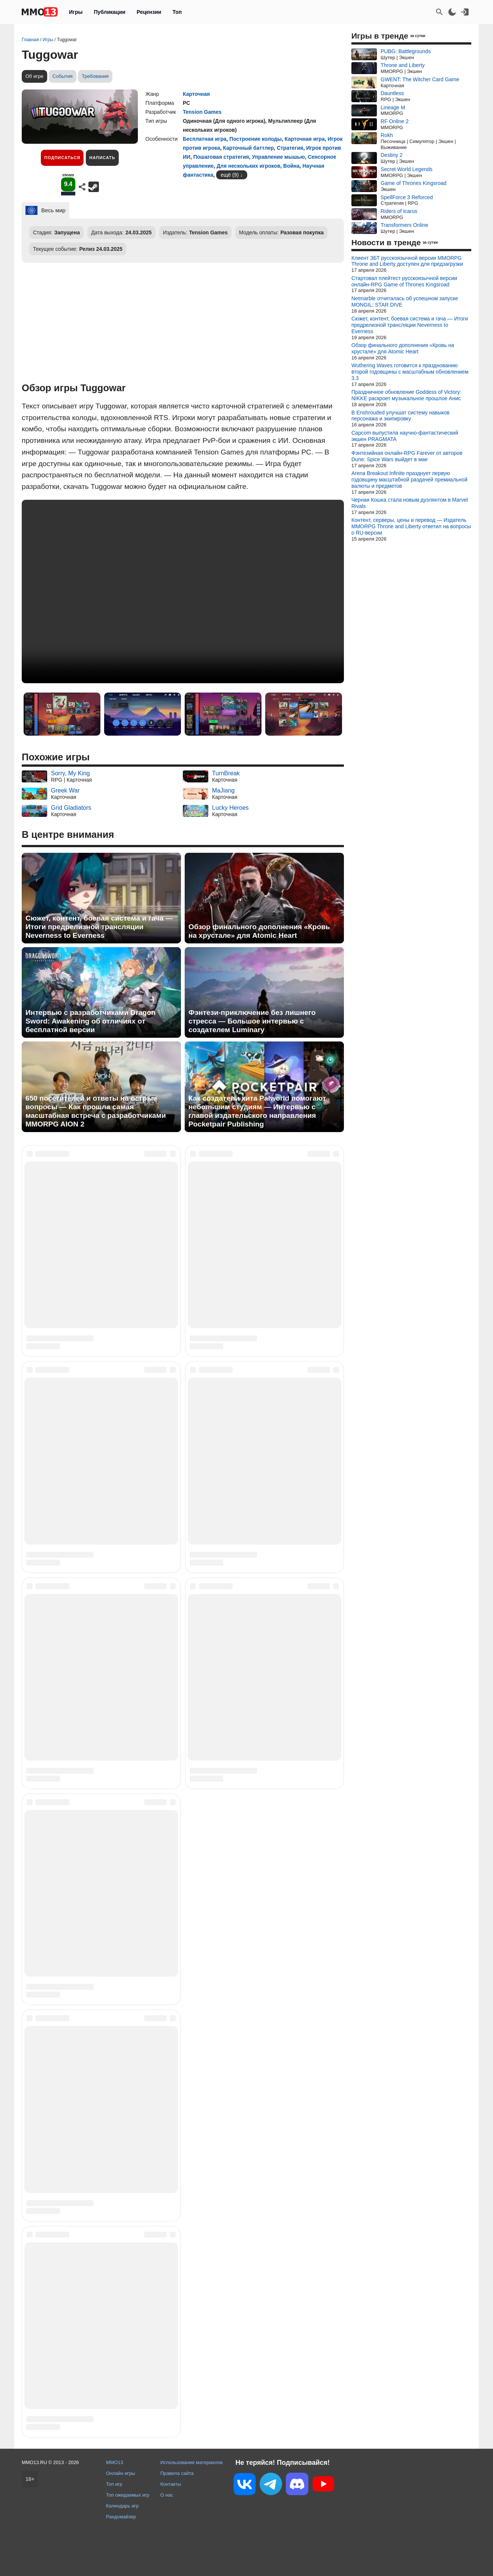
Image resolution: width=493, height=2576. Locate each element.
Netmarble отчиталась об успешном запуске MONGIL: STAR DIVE (404, 301)
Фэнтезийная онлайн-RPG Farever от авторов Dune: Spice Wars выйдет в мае (406, 456)
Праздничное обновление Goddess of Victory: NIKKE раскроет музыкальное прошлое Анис (406, 395)
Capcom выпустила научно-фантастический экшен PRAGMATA (404, 436)
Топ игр (114, 2484)
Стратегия (290, 148)
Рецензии (149, 12)
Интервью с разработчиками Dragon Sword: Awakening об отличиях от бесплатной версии (90, 1021)
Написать (102, 157)
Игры (75, 12)
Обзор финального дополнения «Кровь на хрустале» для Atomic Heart (259, 931)
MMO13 (114, 2462)
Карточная (196, 94)
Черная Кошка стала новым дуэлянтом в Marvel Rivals (409, 503)
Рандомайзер (121, 2516)
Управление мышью (278, 157)
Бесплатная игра (205, 139)
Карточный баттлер (248, 148)
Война (291, 166)
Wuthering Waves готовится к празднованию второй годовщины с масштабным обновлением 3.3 (409, 371)
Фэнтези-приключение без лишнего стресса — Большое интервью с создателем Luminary (251, 1021)
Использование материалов (191, 2462)
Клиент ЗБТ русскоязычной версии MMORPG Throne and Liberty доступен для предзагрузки (407, 261)
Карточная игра (305, 139)
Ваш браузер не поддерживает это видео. (183, 591)
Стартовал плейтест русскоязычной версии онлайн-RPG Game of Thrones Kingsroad (404, 281)
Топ (177, 12)
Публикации (109, 12)
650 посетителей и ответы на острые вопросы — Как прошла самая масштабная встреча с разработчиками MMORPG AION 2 (95, 1111)
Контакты (170, 2484)
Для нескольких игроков (248, 166)
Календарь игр (122, 2506)
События (62, 76)
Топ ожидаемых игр (127, 2495)
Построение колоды (255, 139)
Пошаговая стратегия (221, 157)
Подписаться (62, 157)
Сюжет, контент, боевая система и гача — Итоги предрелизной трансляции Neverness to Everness (99, 926)
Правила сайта (177, 2473)
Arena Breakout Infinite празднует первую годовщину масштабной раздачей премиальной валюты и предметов (409, 479)
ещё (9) (230, 175)
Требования (95, 76)
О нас (166, 2495)
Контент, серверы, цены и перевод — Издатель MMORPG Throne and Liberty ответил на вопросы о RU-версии (411, 526)
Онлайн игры (120, 2473)
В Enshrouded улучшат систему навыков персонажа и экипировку (400, 416)
